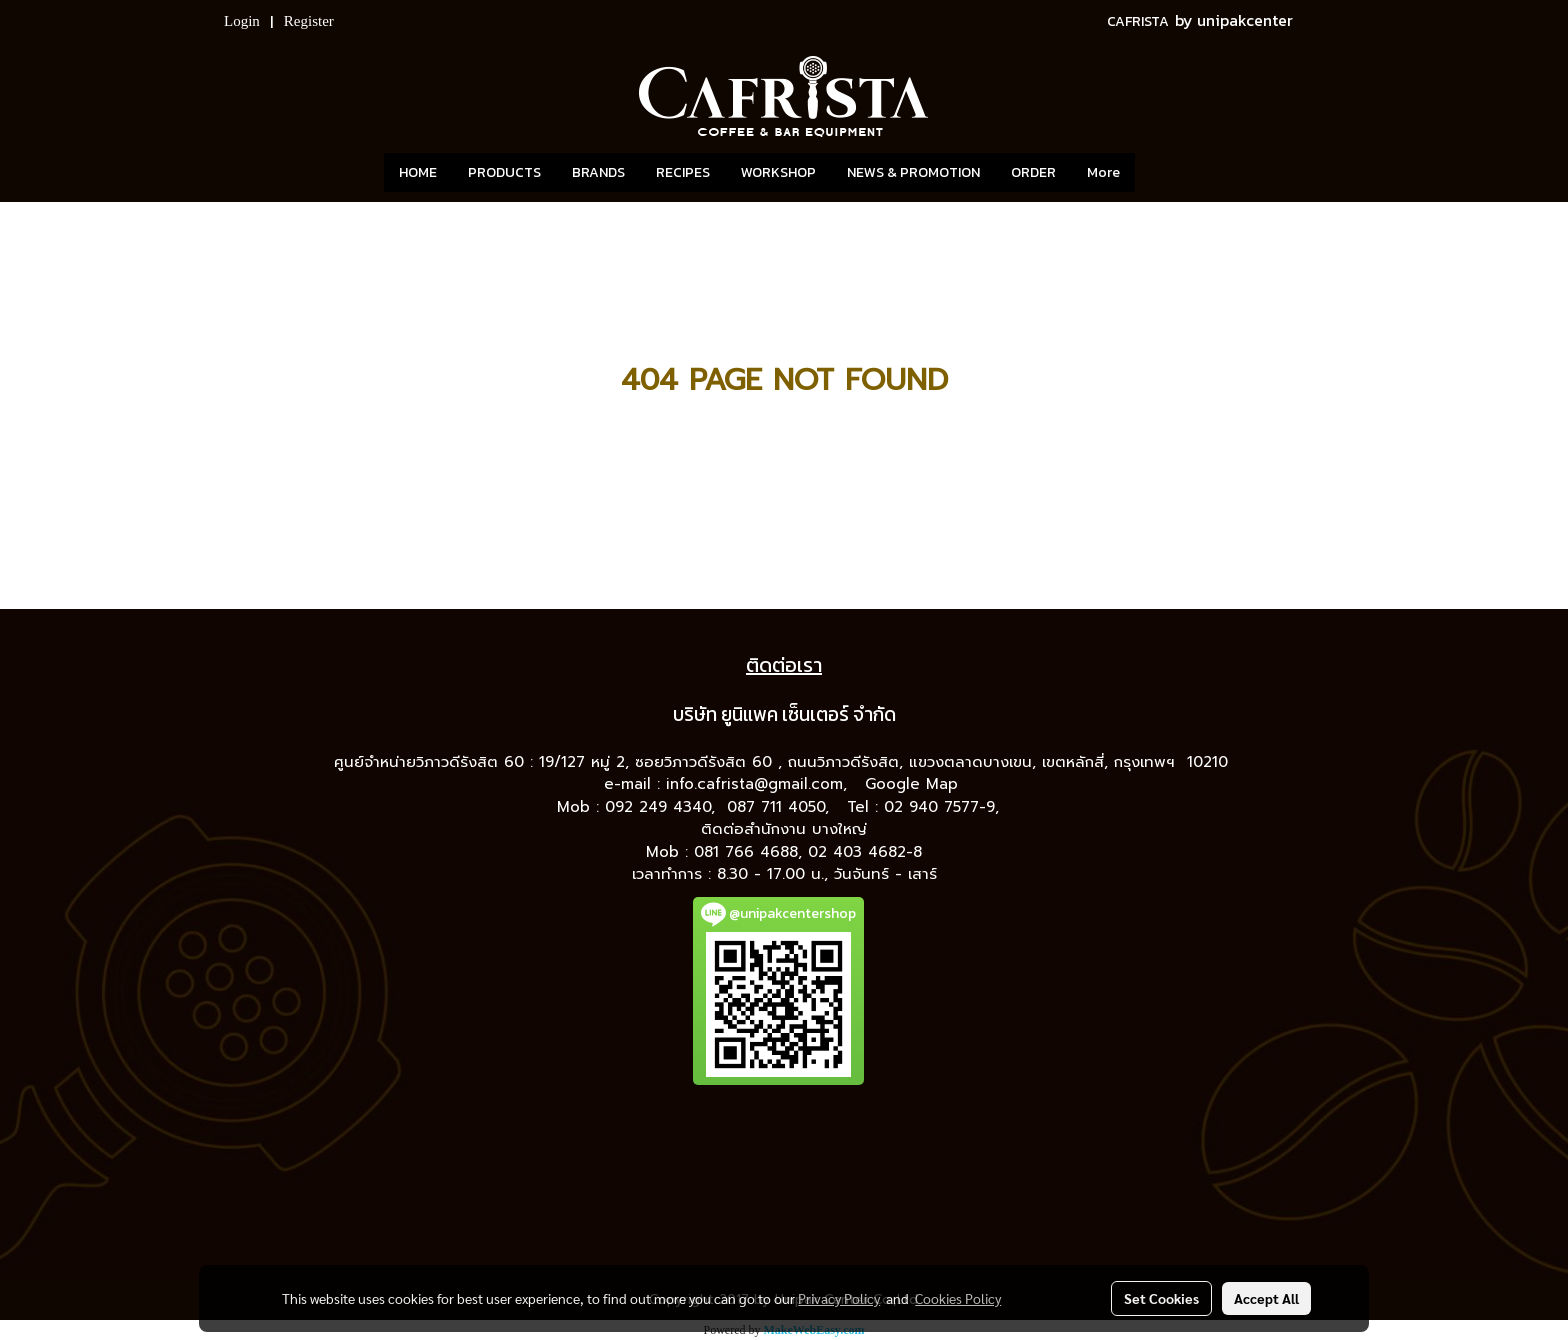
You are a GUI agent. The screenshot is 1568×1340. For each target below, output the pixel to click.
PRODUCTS (504, 172)
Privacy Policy (839, 1298)
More (1103, 172)
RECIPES (683, 172)
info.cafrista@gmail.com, (759, 784)
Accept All (1266, 1298)
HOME (418, 172)
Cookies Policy (958, 1298)
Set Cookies (1161, 1298)
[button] (1165, 173)
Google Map (914, 784)
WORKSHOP (778, 172)
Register (309, 21)
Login (242, 21)
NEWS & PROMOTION (913, 172)
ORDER (1033, 172)
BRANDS (598, 172)
